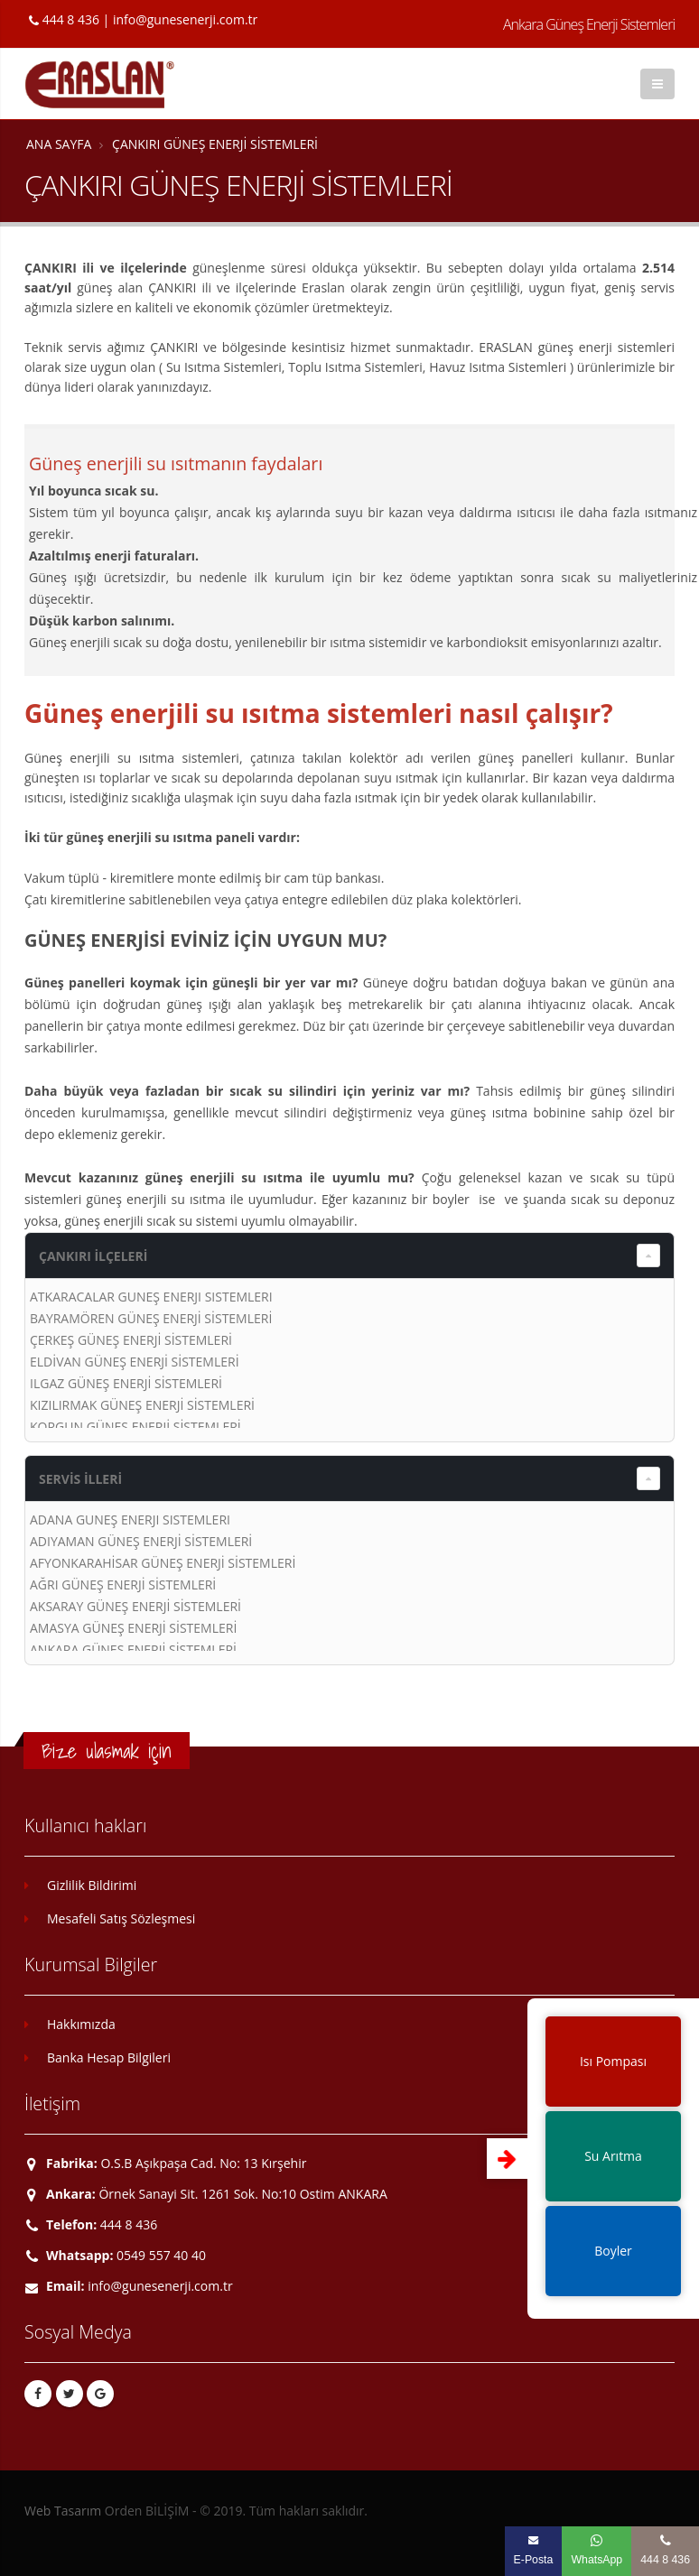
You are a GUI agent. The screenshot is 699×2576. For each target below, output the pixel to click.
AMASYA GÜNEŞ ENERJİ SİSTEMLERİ (133, 1627)
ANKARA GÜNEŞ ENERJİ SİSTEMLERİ (133, 1649)
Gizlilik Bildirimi (91, 1885)
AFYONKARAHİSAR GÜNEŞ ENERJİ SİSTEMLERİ (162, 1562)
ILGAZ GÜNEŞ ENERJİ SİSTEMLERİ (126, 1383)
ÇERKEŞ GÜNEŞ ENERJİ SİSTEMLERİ (131, 1339)
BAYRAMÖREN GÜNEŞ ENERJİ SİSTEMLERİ (151, 1318)
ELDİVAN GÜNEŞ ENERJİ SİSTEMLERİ (134, 1361)
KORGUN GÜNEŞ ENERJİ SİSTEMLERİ (135, 1426)
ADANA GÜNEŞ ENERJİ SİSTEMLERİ (130, 1519)
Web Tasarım (62, 2510)
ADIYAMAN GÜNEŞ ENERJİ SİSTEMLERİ (141, 1541)
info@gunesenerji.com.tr (185, 19)
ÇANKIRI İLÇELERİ (93, 1256)
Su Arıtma (613, 2155)
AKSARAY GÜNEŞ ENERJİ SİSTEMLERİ (135, 1606)
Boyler (613, 2250)
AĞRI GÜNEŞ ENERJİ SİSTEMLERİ (123, 1584)
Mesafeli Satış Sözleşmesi (121, 1918)
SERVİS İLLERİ (80, 1478)
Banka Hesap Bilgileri (109, 2057)
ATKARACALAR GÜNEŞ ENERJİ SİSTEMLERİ (151, 1296)
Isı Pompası (613, 2061)
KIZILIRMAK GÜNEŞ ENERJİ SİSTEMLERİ (142, 1404)
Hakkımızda (81, 2024)
